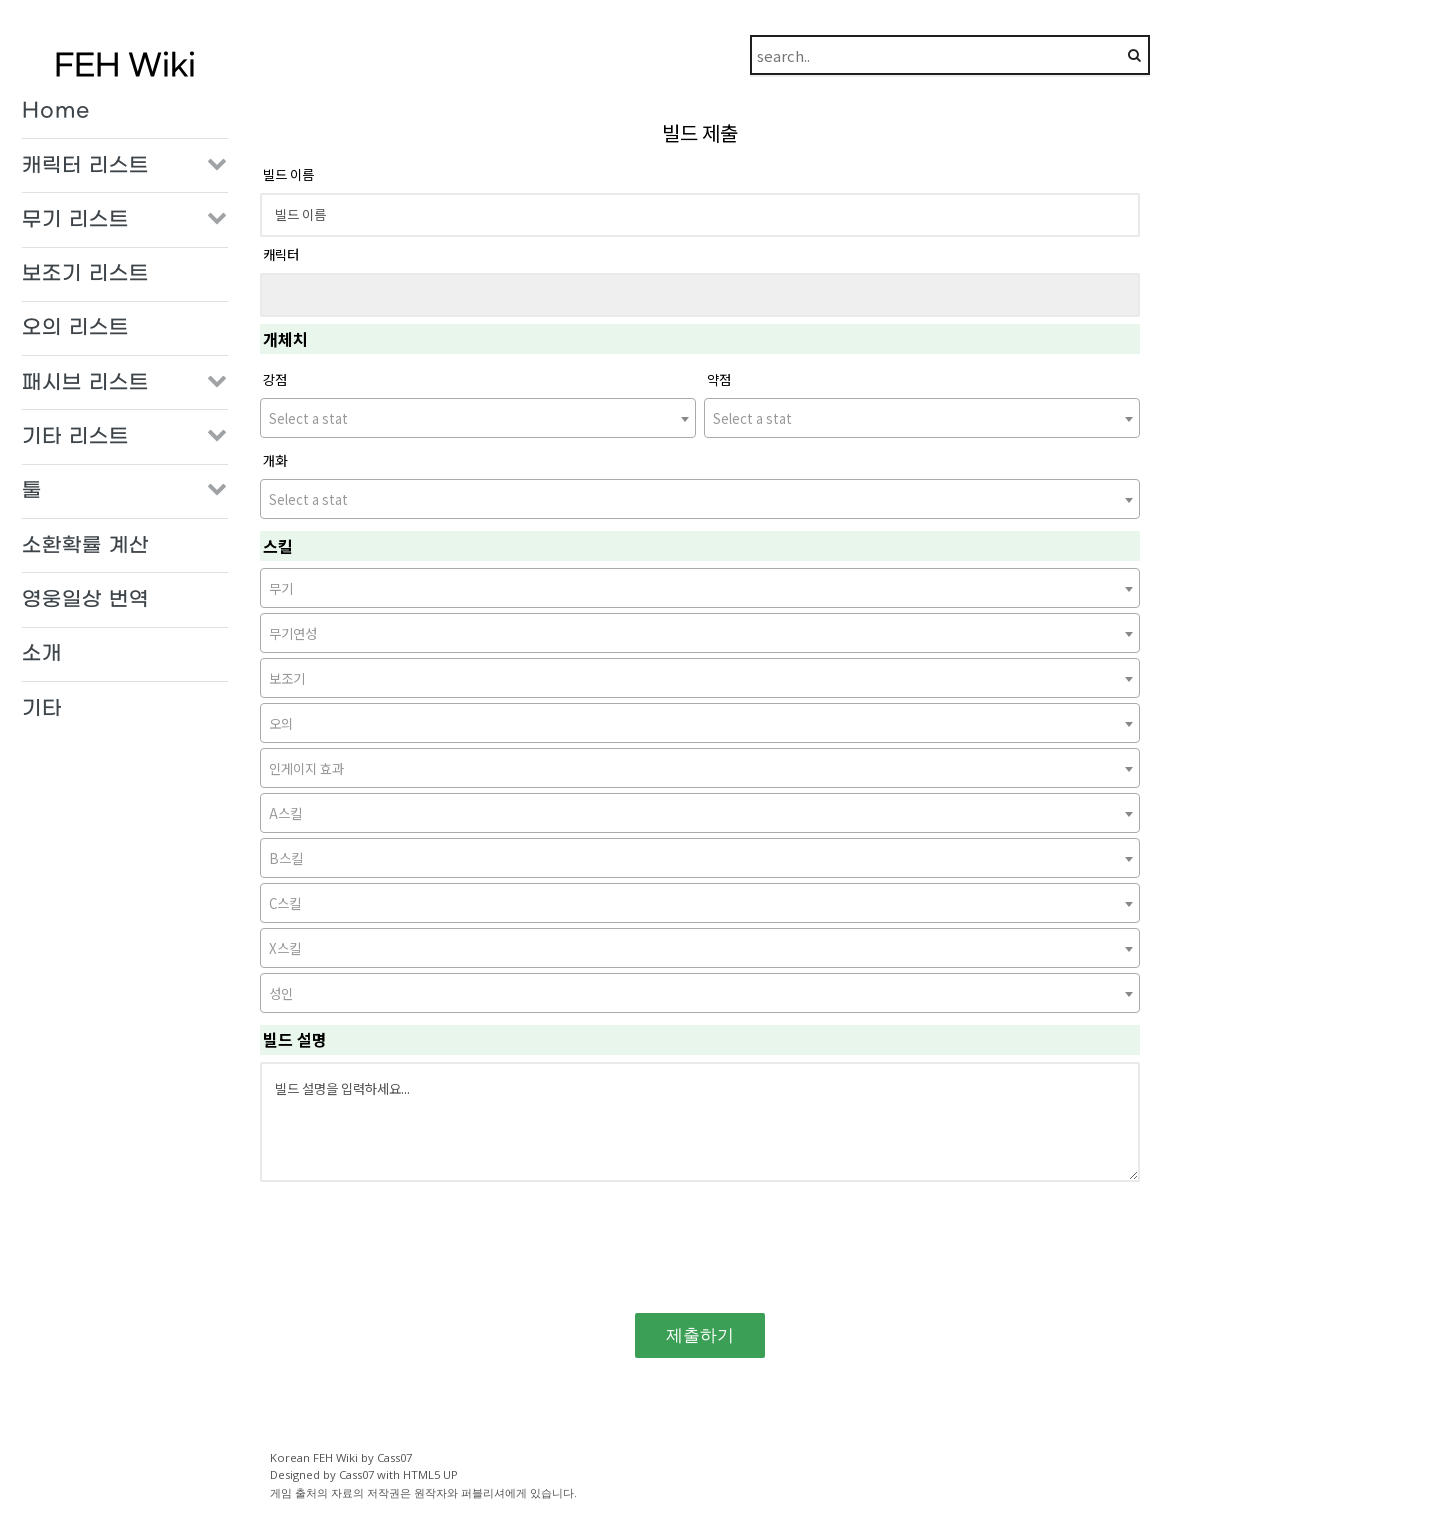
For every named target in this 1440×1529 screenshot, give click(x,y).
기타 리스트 (75, 437)
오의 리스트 (75, 328)
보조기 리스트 (85, 274)
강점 (275, 379)
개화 (275, 460)
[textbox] (478, 419)
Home (56, 111)
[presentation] (700, 1241)
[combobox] (478, 418)
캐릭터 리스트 (85, 166)
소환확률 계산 (85, 546)
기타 (42, 709)
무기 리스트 (75, 220)
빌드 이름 (288, 174)
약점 (719, 379)
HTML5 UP (430, 1474)
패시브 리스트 (85, 383)
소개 (42, 654)
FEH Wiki (125, 66)
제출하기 (700, 1334)
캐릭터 (281, 254)
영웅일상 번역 (85, 600)
